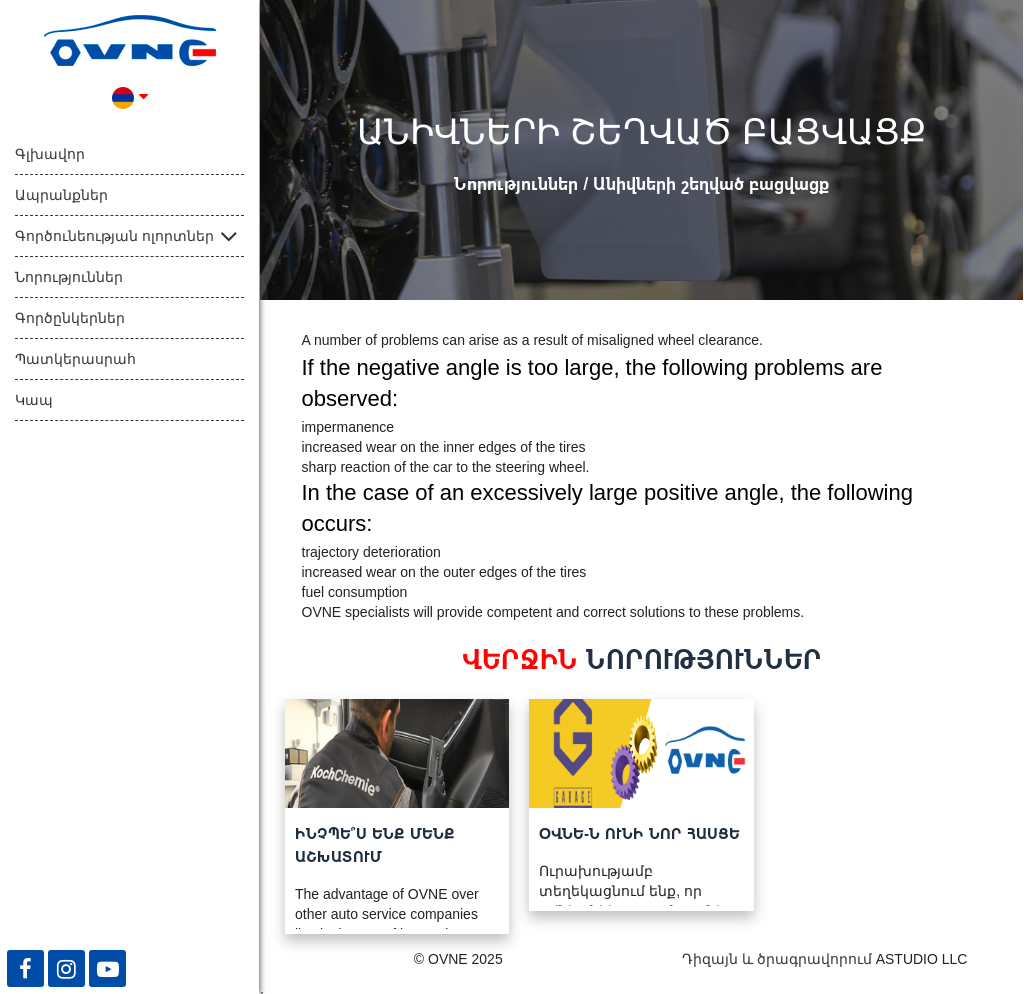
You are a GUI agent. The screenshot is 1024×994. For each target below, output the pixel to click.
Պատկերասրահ (75, 359)
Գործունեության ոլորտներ (114, 236)
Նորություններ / (523, 183)
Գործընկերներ (70, 318)
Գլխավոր (50, 154)
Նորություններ (69, 277)
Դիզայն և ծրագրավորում (777, 959)
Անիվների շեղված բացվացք (711, 183)
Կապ (34, 400)
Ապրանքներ (61, 195)
